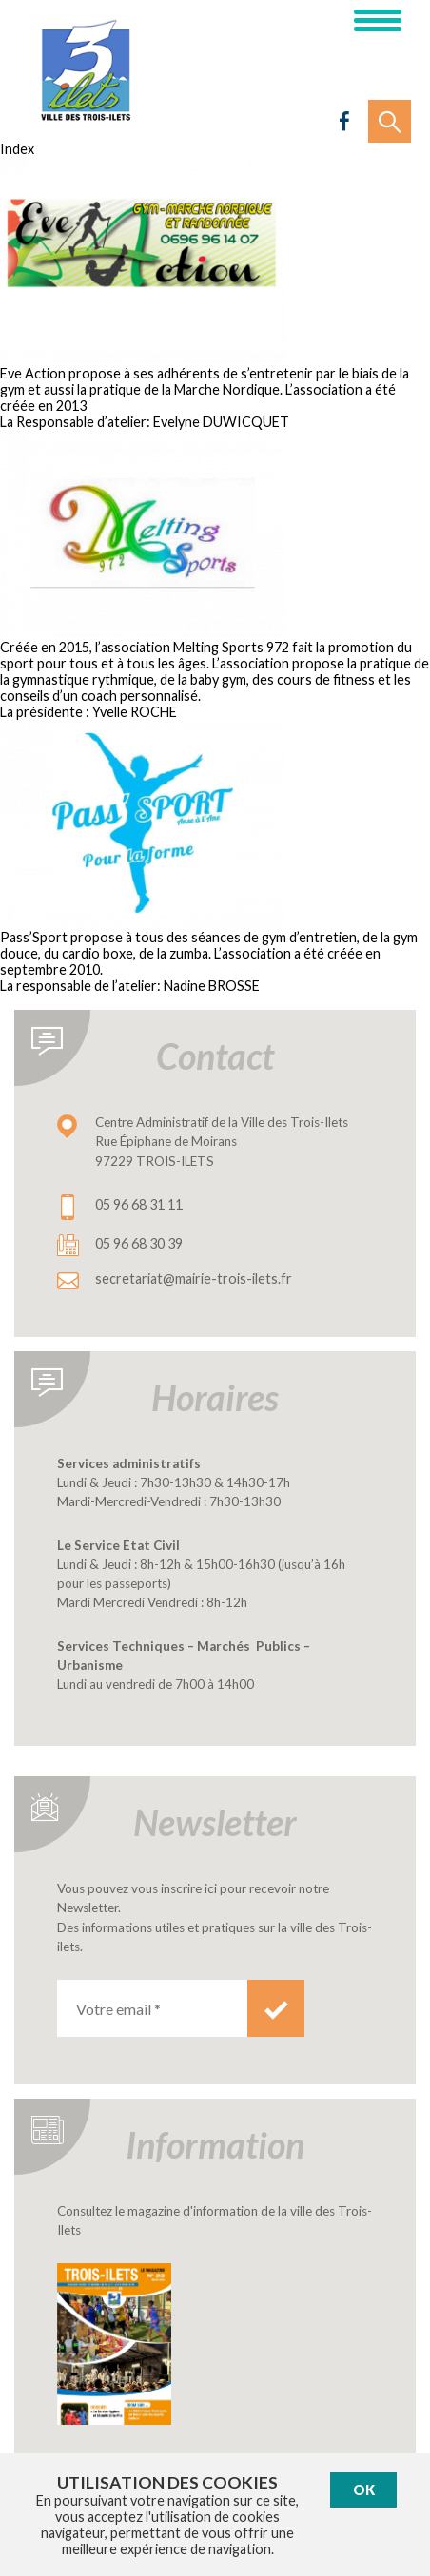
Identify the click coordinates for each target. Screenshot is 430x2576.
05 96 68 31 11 (139, 1204)
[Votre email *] (152, 2008)
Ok (364, 2490)
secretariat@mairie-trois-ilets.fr (193, 1278)
